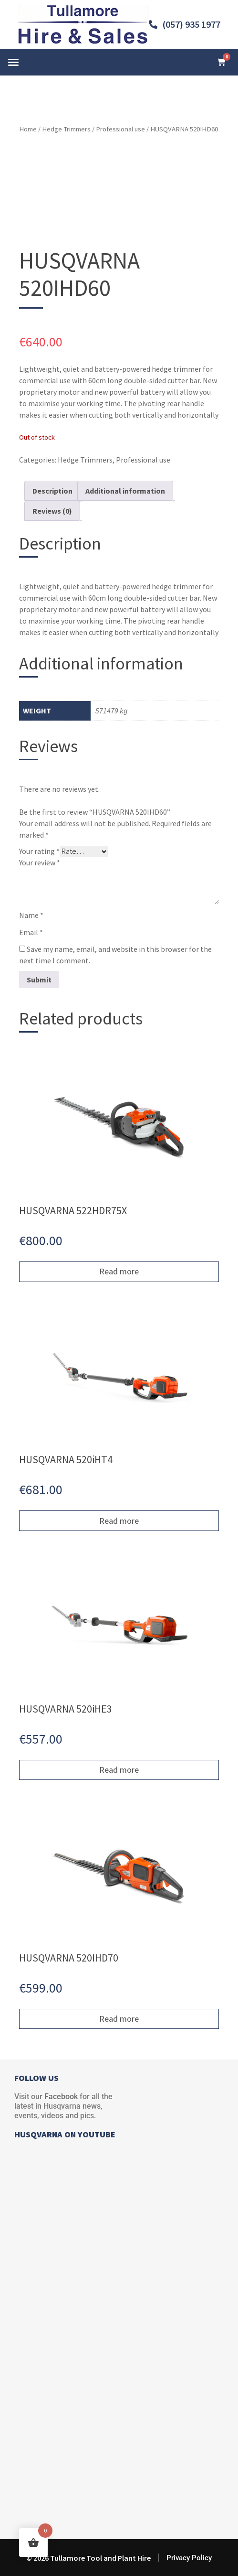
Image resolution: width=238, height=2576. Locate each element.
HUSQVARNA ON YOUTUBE (65, 2134)
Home (28, 129)
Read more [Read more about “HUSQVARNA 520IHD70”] (119, 2018)
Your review (39, 862)
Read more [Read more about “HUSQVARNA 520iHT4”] (119, 1520)
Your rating (39, 851)
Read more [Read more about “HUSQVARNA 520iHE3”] (119, 1769)
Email (31, 932)
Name (31, 915)
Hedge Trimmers (66, 129)
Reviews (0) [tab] (52, 511)
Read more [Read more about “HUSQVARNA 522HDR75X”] (119, 1271)
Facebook (61, 2096)
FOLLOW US (36, 2077)
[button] (13, 62)
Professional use (120, 129)
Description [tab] (52, 491)
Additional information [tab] (125, 491)
